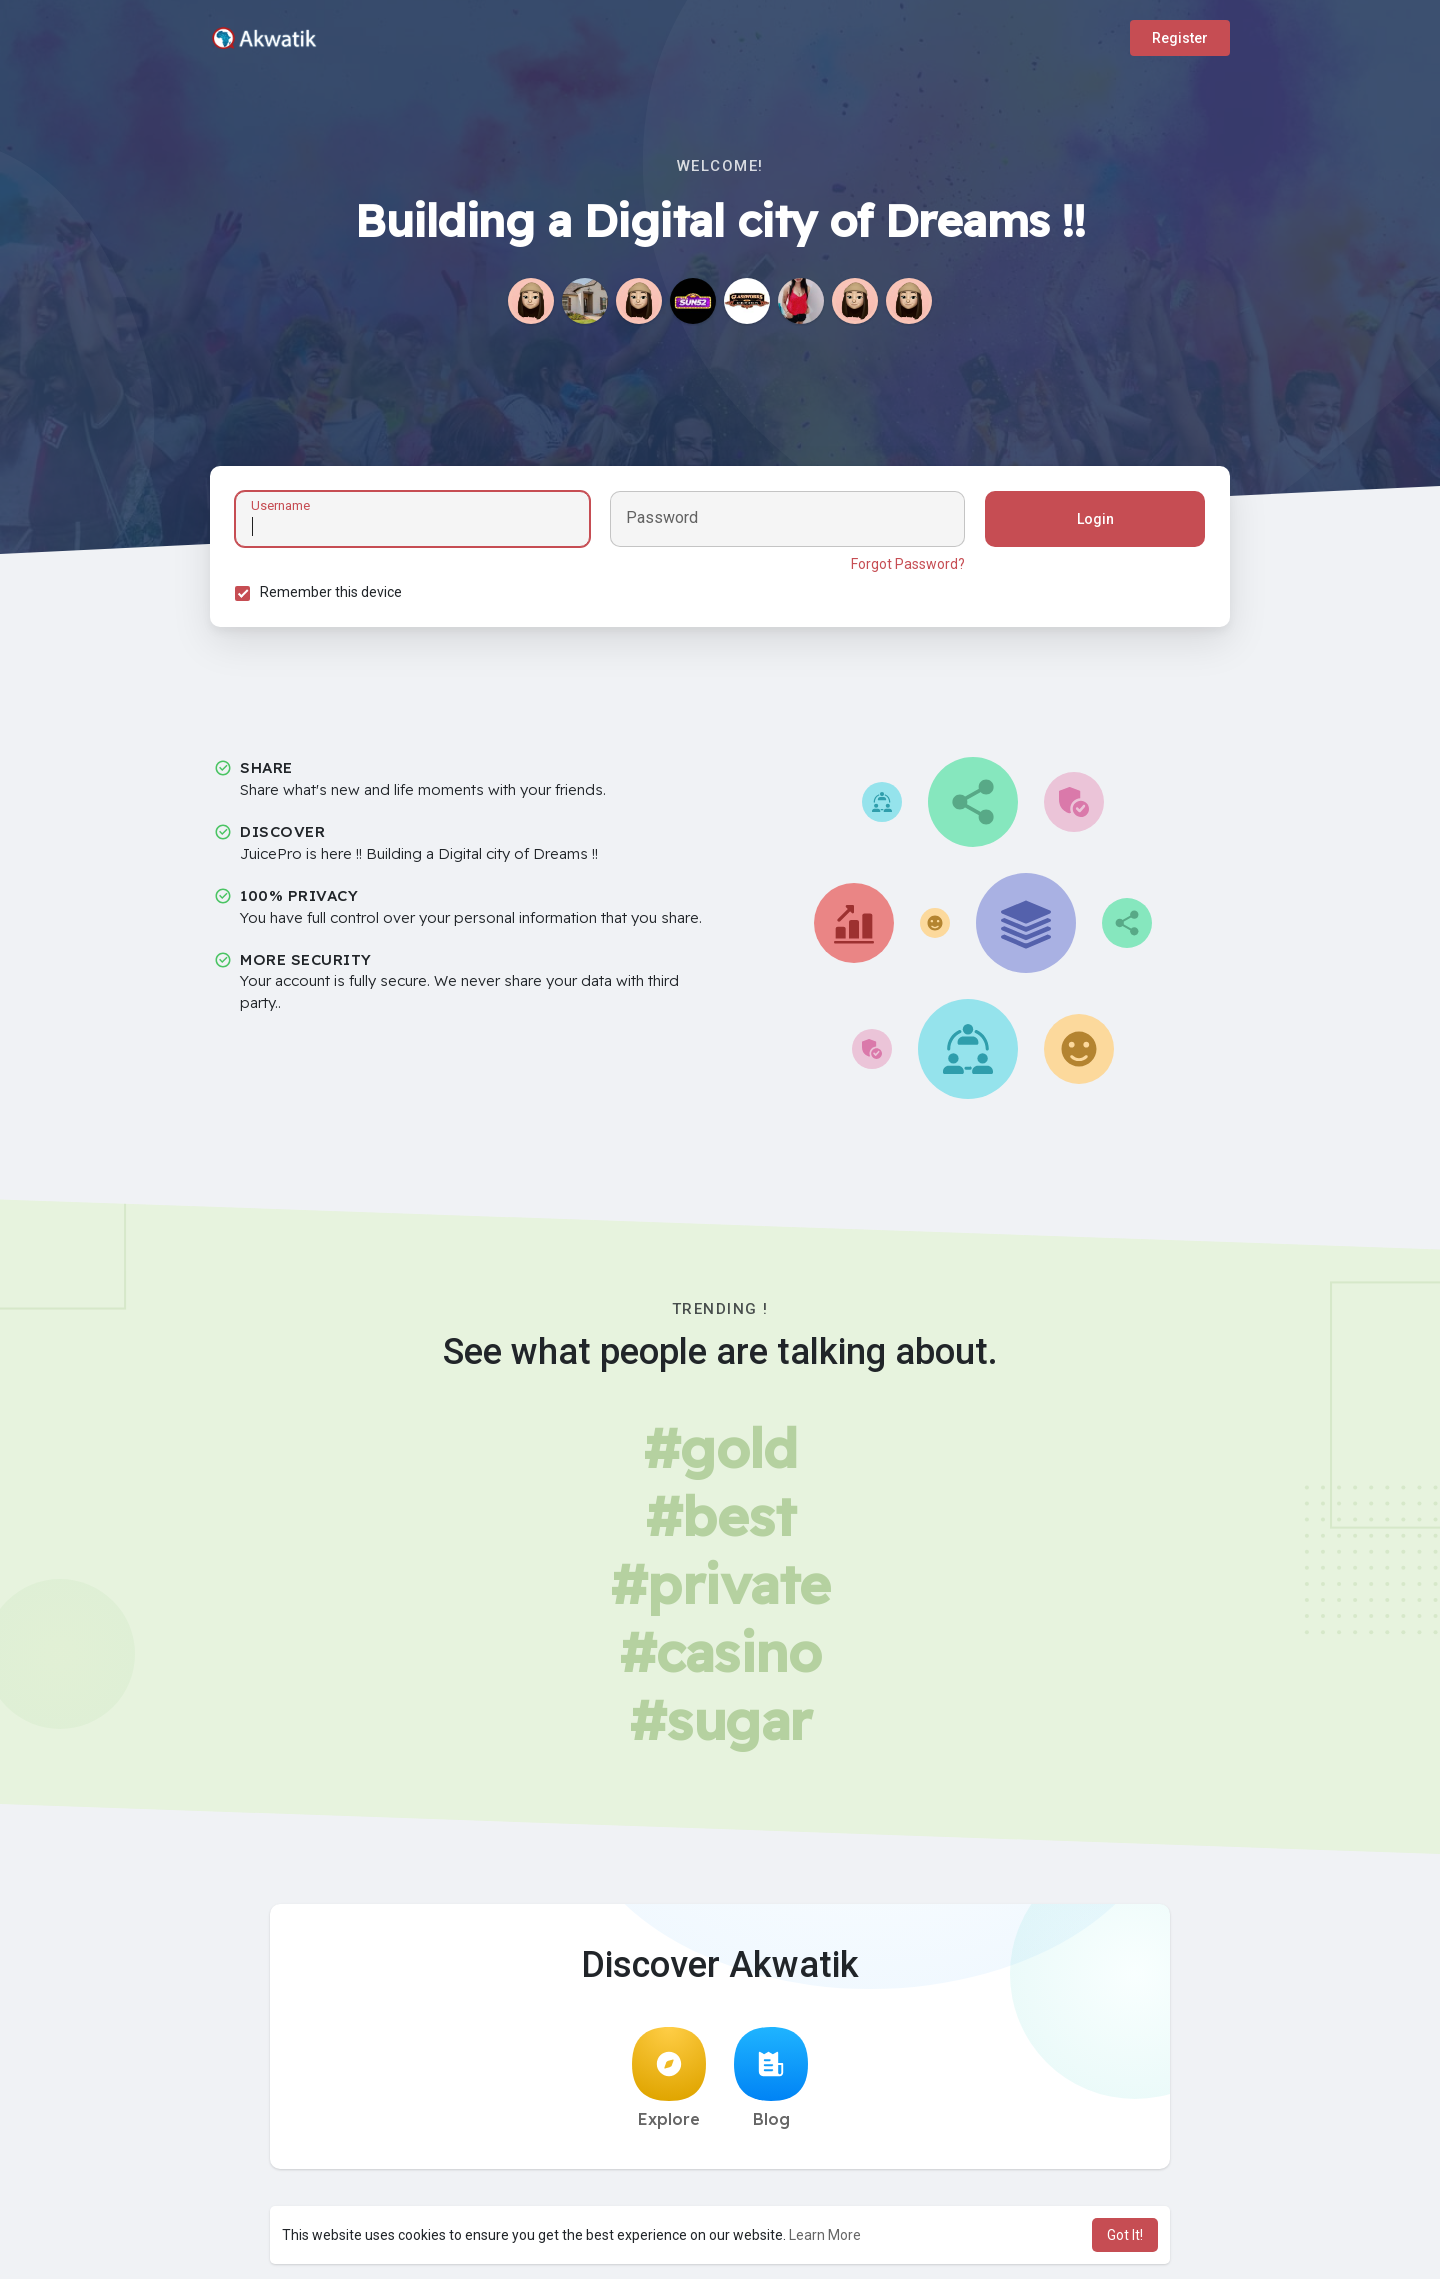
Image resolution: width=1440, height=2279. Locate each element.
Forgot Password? (908, 564)
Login (1095, 519)
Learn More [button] (825, 2235)
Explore (669, 2078)
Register (1180, 38)
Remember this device (331, 592)
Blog (771, 2078)
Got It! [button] (1125, 2235)
